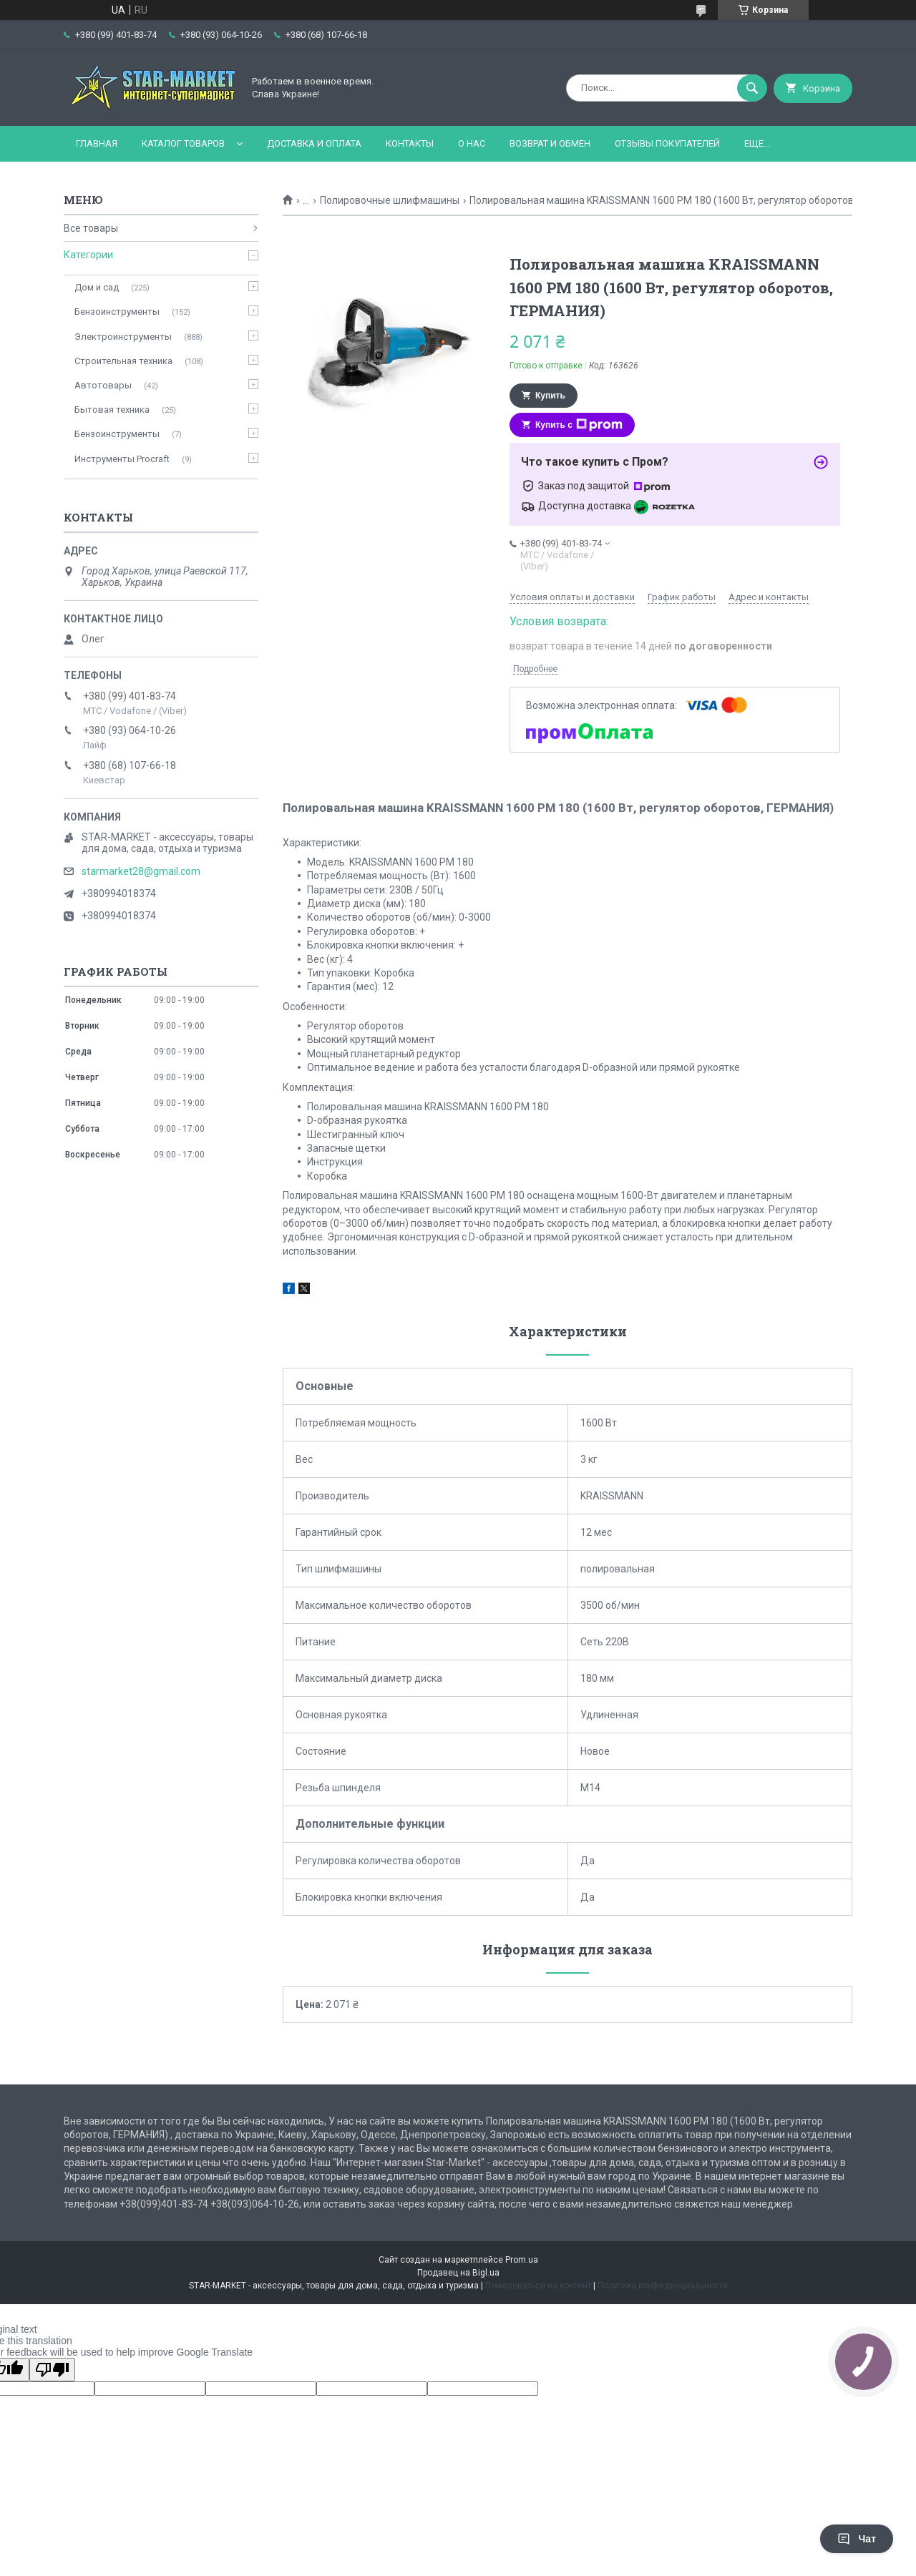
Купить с (579, 424)
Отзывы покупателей (667, 143)
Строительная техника (123, 361)
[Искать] (752, 88)
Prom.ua (521, 2260)
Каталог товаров (183, 143)
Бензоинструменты (117, 311)
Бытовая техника (112, 409)
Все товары (91, 228)
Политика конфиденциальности (663, 2286)
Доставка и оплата (314, 143)
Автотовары (103, 385)
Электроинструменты (123, 336)
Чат (856, 2538)
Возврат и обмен (550, 143)
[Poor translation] (52, 2369)
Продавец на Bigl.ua (458, 2273)
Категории (88, 254)
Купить (550, 396)
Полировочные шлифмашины (389, 200)
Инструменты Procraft (122, 459)
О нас (471, 143)
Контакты (410, 143)
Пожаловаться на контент (538, 2286)
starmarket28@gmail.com (141, 871)
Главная (96, 143)
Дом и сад (96, 287)
